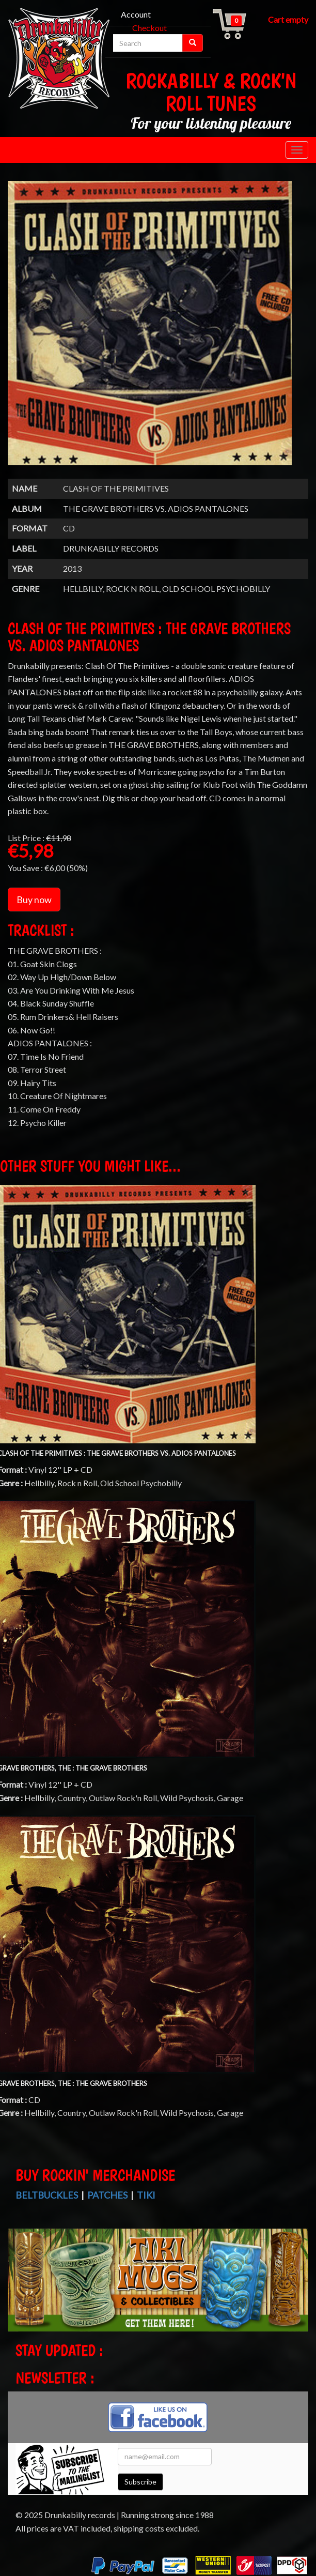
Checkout (149, 28)
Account (136, 14)
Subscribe (140, 2481)
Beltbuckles (46, 2195)
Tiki (146, 2195)
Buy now (34, 899)
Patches (107, 2195)
